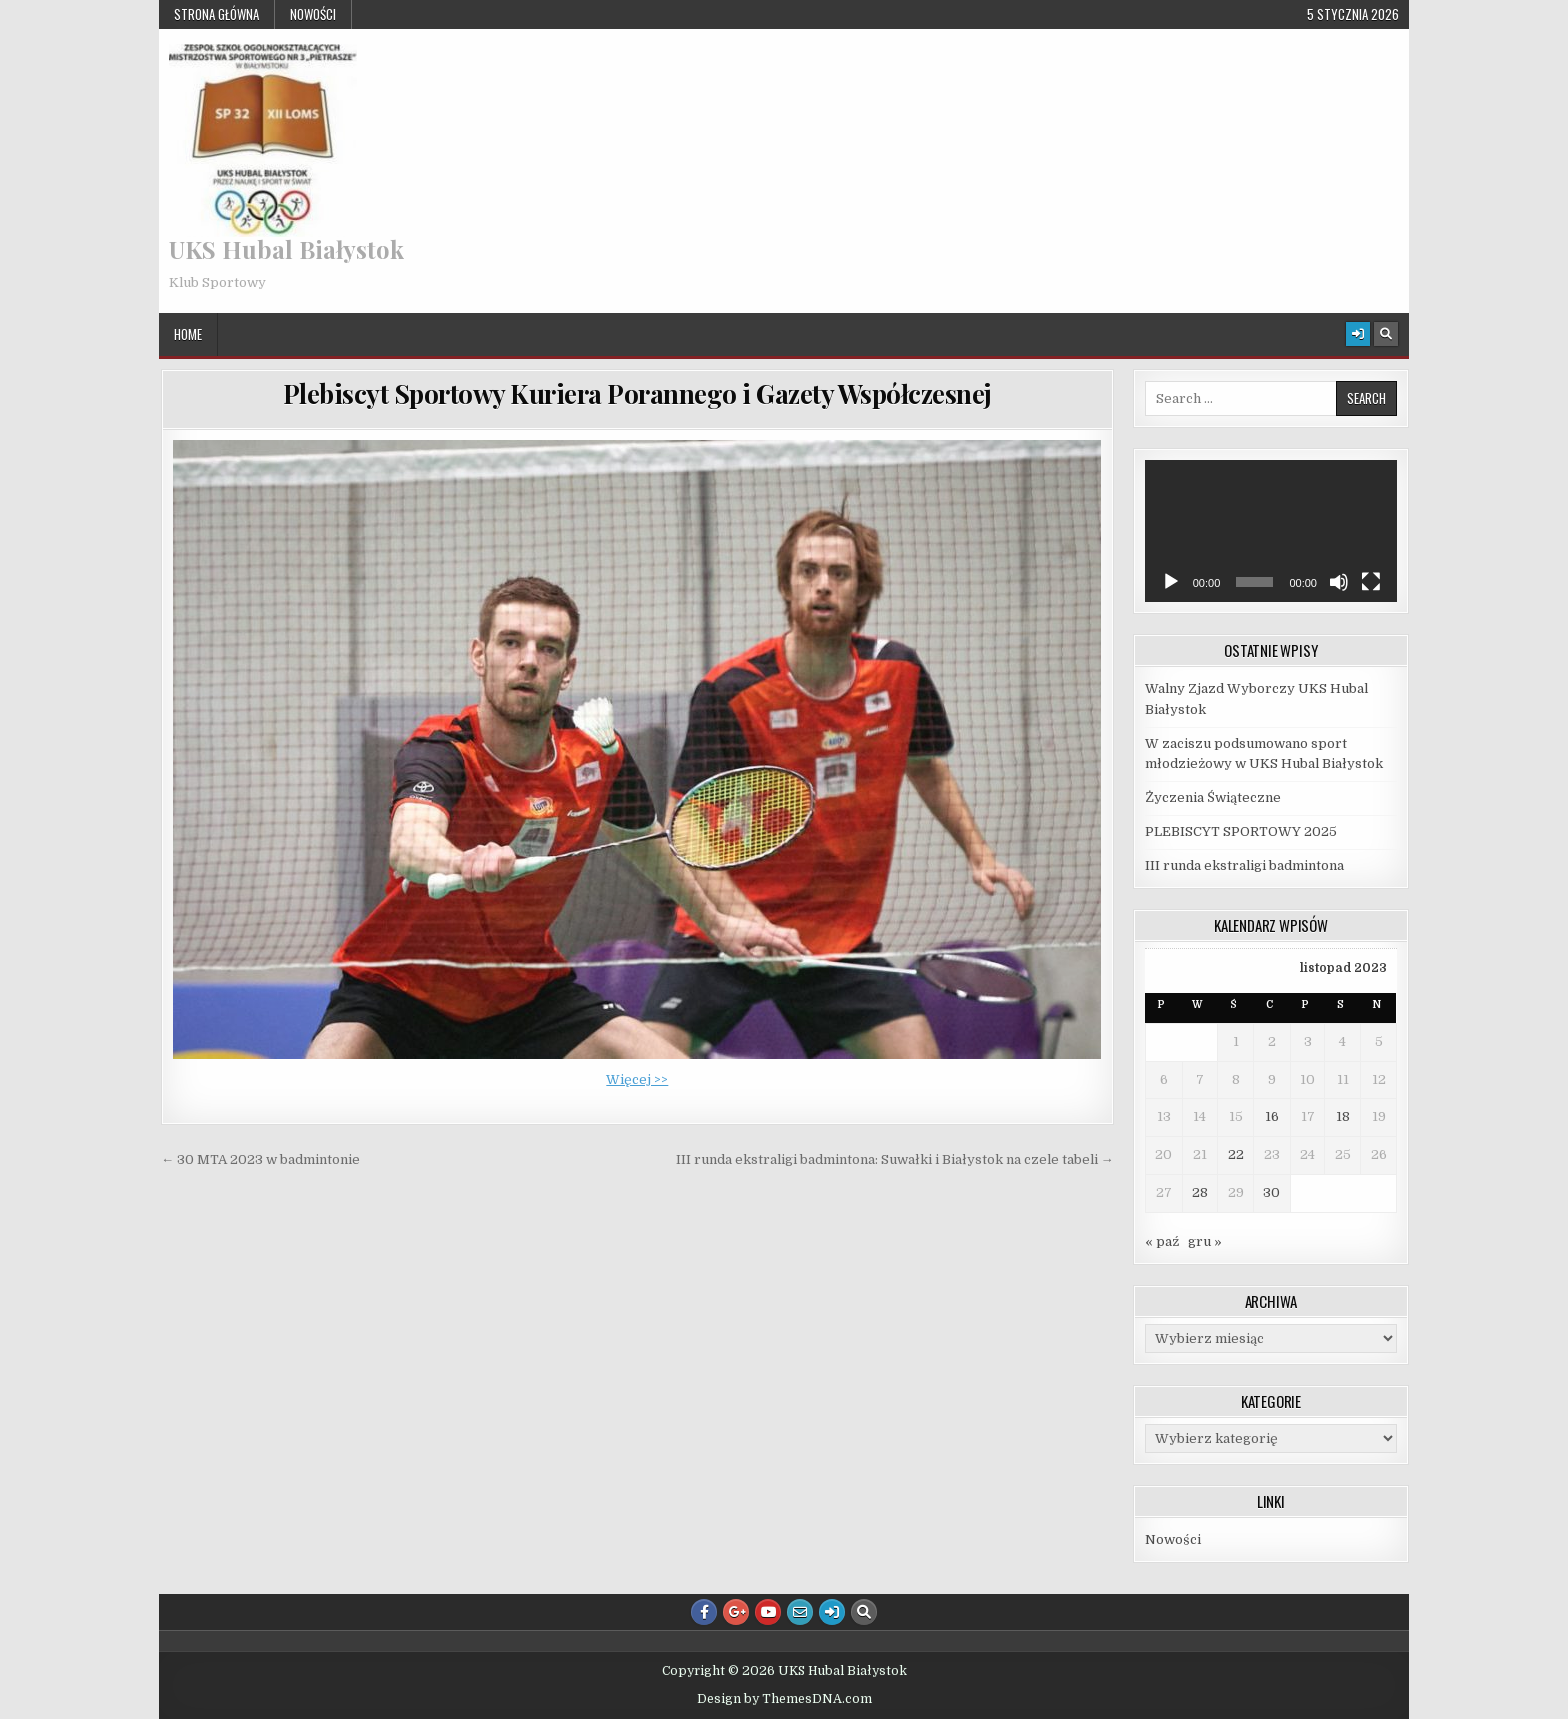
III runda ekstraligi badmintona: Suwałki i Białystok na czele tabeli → (895, 1159)
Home (188, 334)
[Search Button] (1386, 334)
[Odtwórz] (1171, 582)
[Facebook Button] (704, 1612)
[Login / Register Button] (1358, 334)
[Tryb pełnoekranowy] (1371, 582)
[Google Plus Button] (736, 1612)
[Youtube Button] (768, 1612)
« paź (1162, 1241)
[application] (1271, 531)
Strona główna (216, 14)
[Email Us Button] (800, 1612)
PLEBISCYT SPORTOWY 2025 (1241, 831)
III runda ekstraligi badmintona (1244, 865)
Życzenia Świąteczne (1213, 797)
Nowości (313, 14)
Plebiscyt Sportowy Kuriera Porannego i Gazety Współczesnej (637, 393)
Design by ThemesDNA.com (784, 1699)
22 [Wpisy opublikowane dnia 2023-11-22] (1236, 1154)
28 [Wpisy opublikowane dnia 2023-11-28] (1200, 1192)
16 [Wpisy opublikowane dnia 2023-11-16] (1272, 1116)
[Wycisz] (1339, 582)
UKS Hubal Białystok (286, 249)
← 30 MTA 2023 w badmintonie (260, 1159)
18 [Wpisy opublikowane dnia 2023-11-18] (1343, 1116)
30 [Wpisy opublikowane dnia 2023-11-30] (1271, 1192)
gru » (1205, 1241)
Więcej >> (637, 1079)
